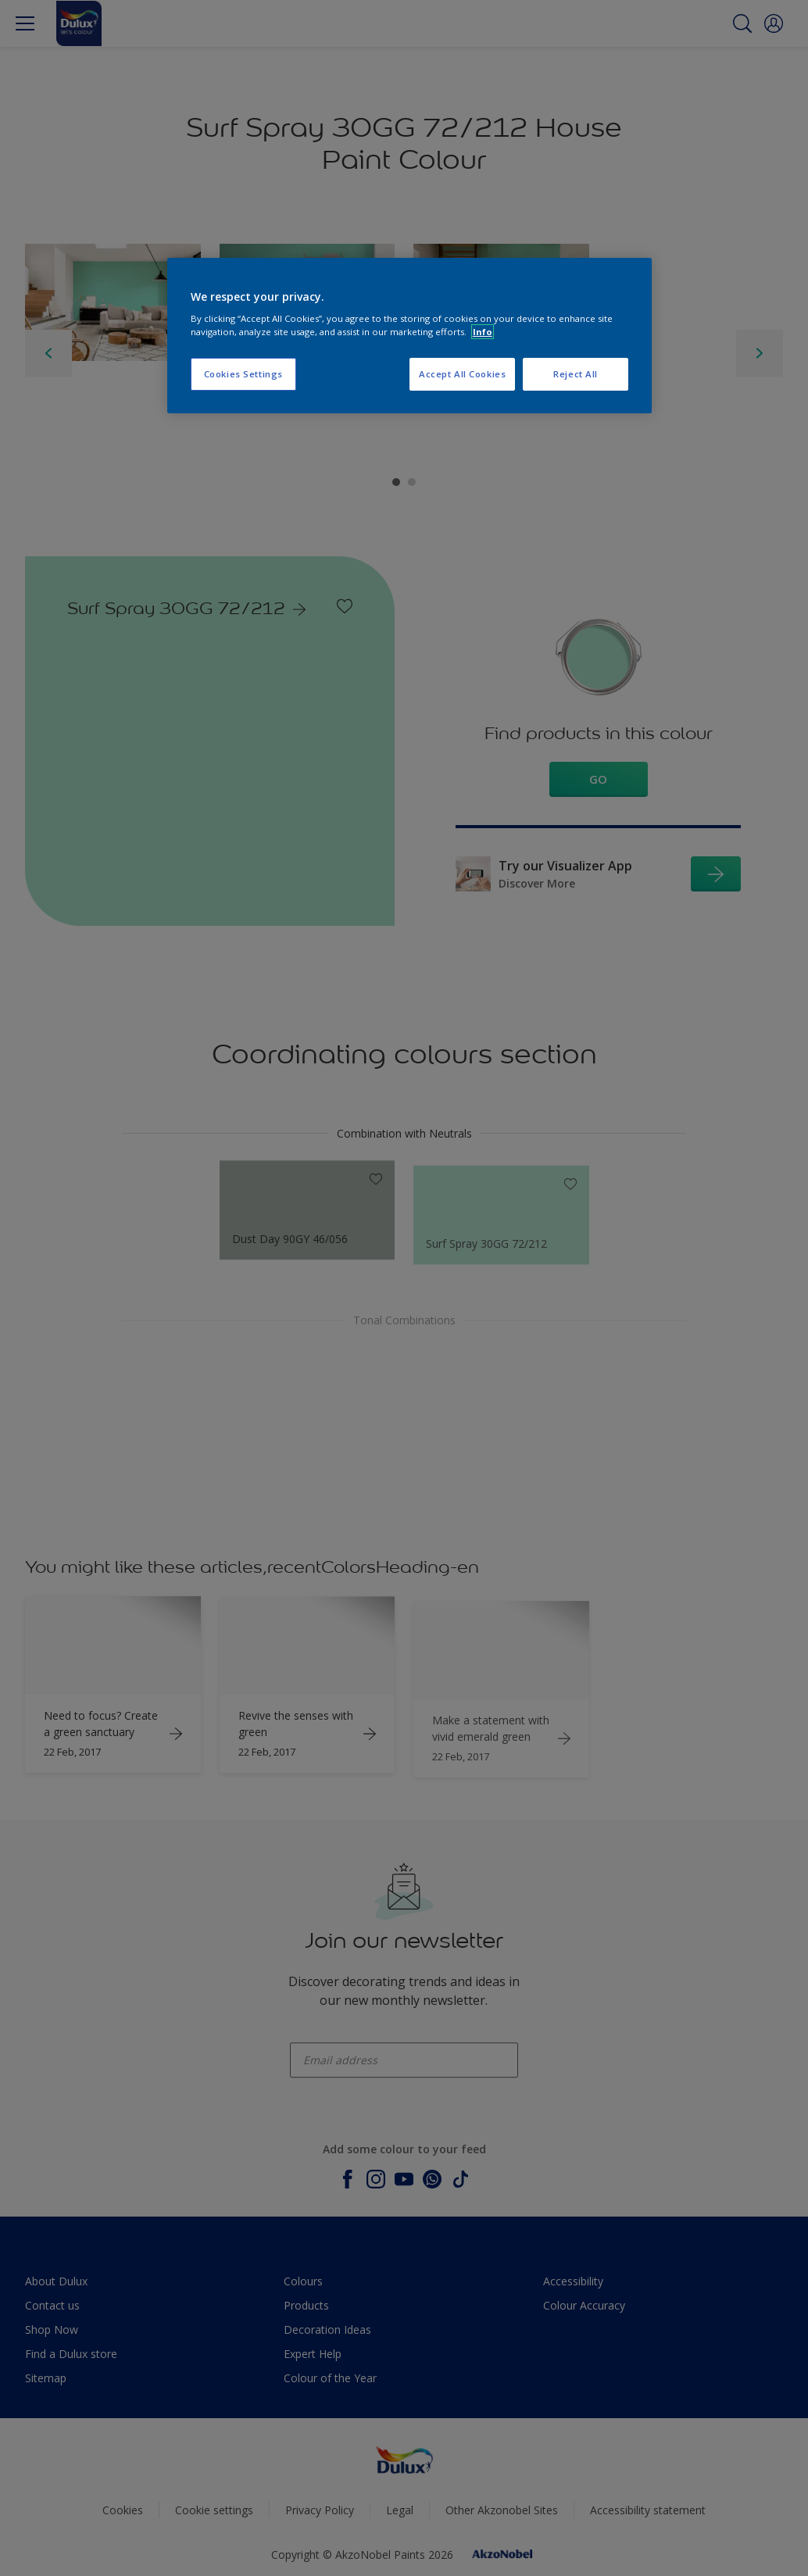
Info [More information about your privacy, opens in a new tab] (482, 332)
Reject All (575, 374)
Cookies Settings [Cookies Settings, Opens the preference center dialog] (243, 374)
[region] (409, 336)
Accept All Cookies (462, 374)
